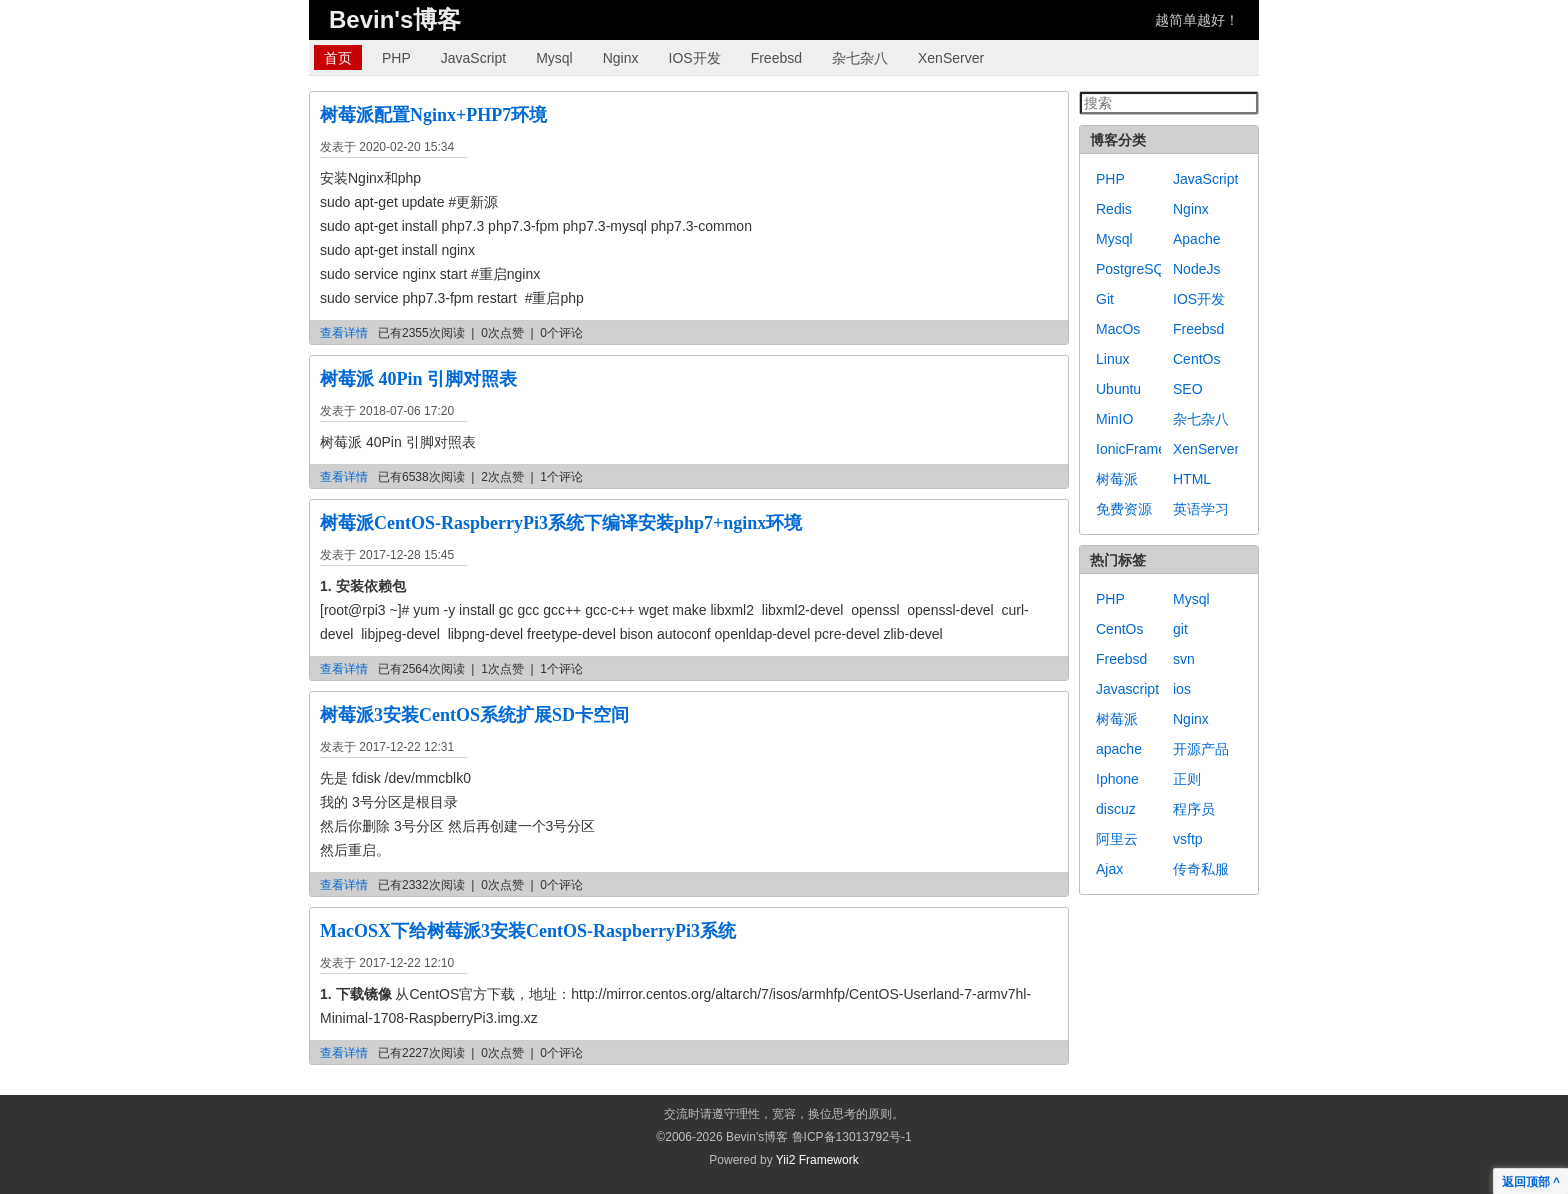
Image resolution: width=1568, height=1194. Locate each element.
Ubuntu (1118, 389)
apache (1119, 749)
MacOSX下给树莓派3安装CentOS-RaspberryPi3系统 (528, 931)
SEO (1188, 389)
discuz (1116, 809)
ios (1182, 689)
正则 (1187, 779)
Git (1105, 299)
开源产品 (1201, 749)
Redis (1114, 209)
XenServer (951, 58)
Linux (1112, 359)
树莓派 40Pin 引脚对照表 (418, 379)
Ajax (1109, 869)
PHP (396, 58)
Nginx (621, 58)
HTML (1192, 479)
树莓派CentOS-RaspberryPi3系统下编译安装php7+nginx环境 (561, 523)
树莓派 (1117, 479)
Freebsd (776, 58)
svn (1184, 659)
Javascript (1127, 689)
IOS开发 (695, 58)
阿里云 (1117, 839)
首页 (338, 58)
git (1180, 629)
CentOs (1196, 359)
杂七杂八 (860, 58)
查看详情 (344, 333)
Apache (1196, 239)
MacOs (1118, 329)
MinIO (1114, 419)
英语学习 (1201, 509)
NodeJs (1196, 269)
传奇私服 (1201, 869)
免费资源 (1124, 509)
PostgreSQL (1134, 269)
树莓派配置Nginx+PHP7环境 (433, 115)
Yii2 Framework (817, 1160)
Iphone (1117, 779)
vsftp (1188, 839)
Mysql (554, 58)
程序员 (1194, 809)
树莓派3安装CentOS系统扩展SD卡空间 (474, 715)
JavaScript (473, 58)
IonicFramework (1146, 449)
